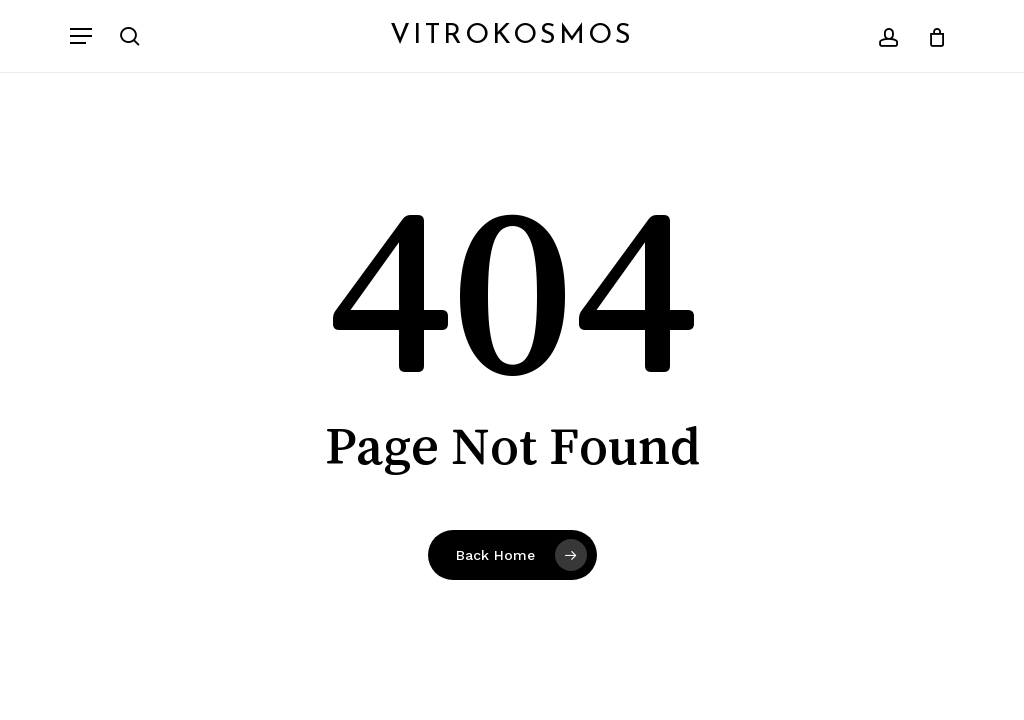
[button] (81, 36)
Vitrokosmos (512, 36)
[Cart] (929, 36)
